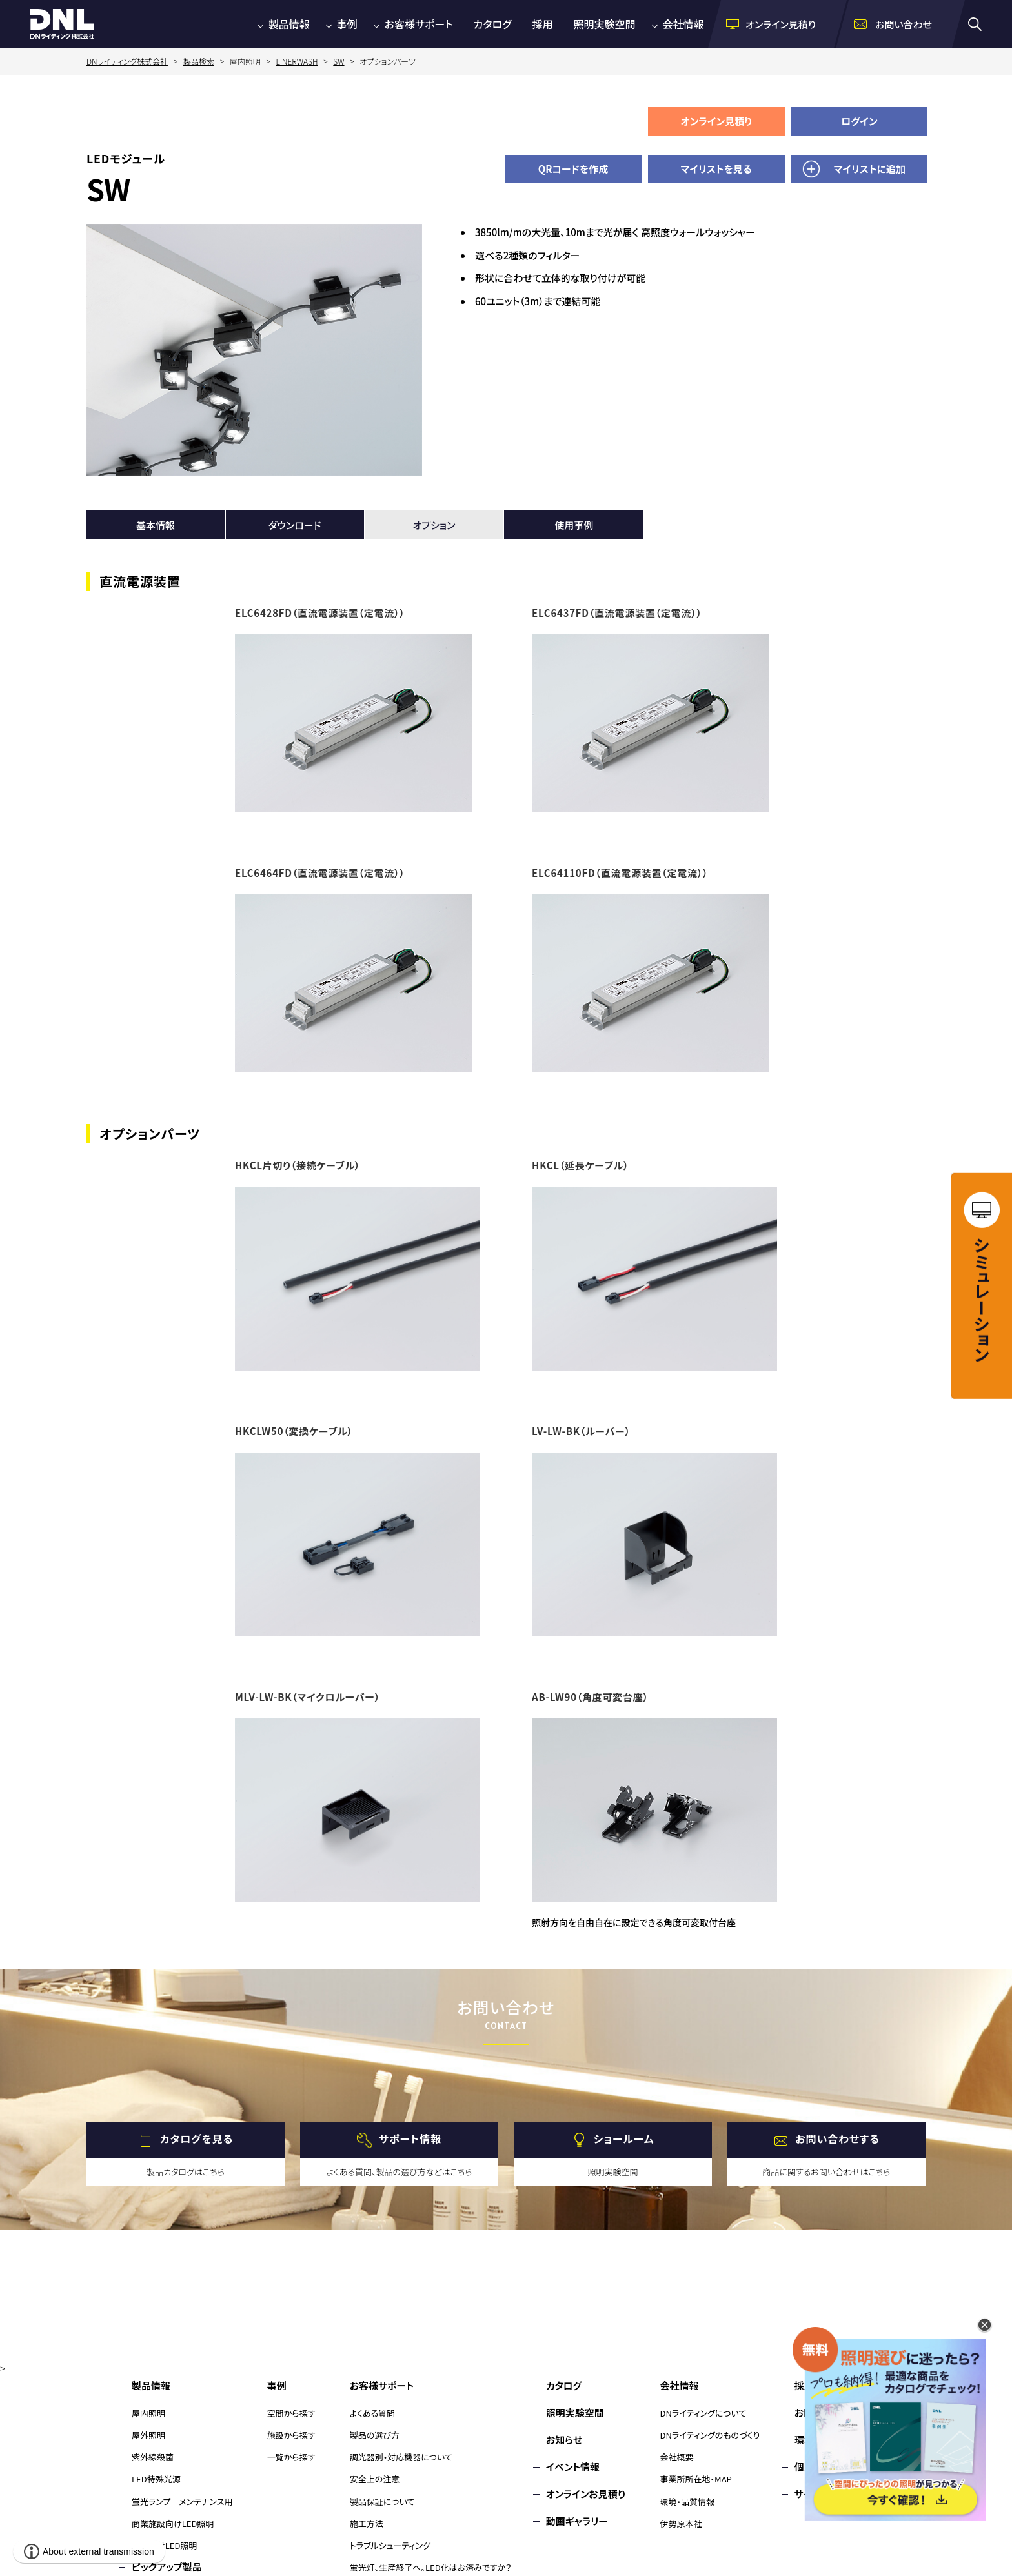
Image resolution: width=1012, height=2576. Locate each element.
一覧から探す (291, 2457)
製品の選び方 (375, 2435)
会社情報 (683, 24)
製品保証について (382, 2501)
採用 (542, 24)
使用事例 (573, 525)
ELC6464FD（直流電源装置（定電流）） (320, 873)
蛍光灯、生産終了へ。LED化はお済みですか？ (431, 2567)
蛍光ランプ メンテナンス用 (182, 2501)
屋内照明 (148, 2413)
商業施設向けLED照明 (173, 2523)
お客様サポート (419, 24)
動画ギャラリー (577, 2521)
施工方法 (366, 2523)
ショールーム (624, 2139)
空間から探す (291, 2413)
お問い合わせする (837, 2139)
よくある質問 (373, 2413)
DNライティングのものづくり (710, 2435)
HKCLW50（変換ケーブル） (294, 1431)
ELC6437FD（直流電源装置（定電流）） (617, 612)
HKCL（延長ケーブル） (580, 1165)
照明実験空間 (605, 24)
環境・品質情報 (687, 2501)
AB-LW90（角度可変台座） (590, 1697)
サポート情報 (410, 2139)
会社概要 (677, 2457)
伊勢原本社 (681, 2523)
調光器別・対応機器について (401, 2457)
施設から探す (291, 2435)
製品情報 (289, 24)
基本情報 (155, 525)
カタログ (493, 24)
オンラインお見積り (586, 2494)
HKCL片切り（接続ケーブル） (297, 1165)
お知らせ (564, 2439)
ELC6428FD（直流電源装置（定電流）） (320, 612)
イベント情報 (573, 2466)
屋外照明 (148, 2435)
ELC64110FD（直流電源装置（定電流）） (620, 873)
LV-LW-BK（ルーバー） (581, 1431)
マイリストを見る (716, 169)
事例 (347, 24)
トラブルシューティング (390, 2545)
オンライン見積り (716, 121)
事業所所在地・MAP (696, 2479)
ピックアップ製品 (167, 2566)
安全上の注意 (375, 2479)
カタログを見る (196, 2139)
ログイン (859, 121)
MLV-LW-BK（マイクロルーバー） (307, 1697)
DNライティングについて (703, 2413)
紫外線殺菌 (153, 2457)
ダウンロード (294, 525)
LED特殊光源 (156, 2479)
